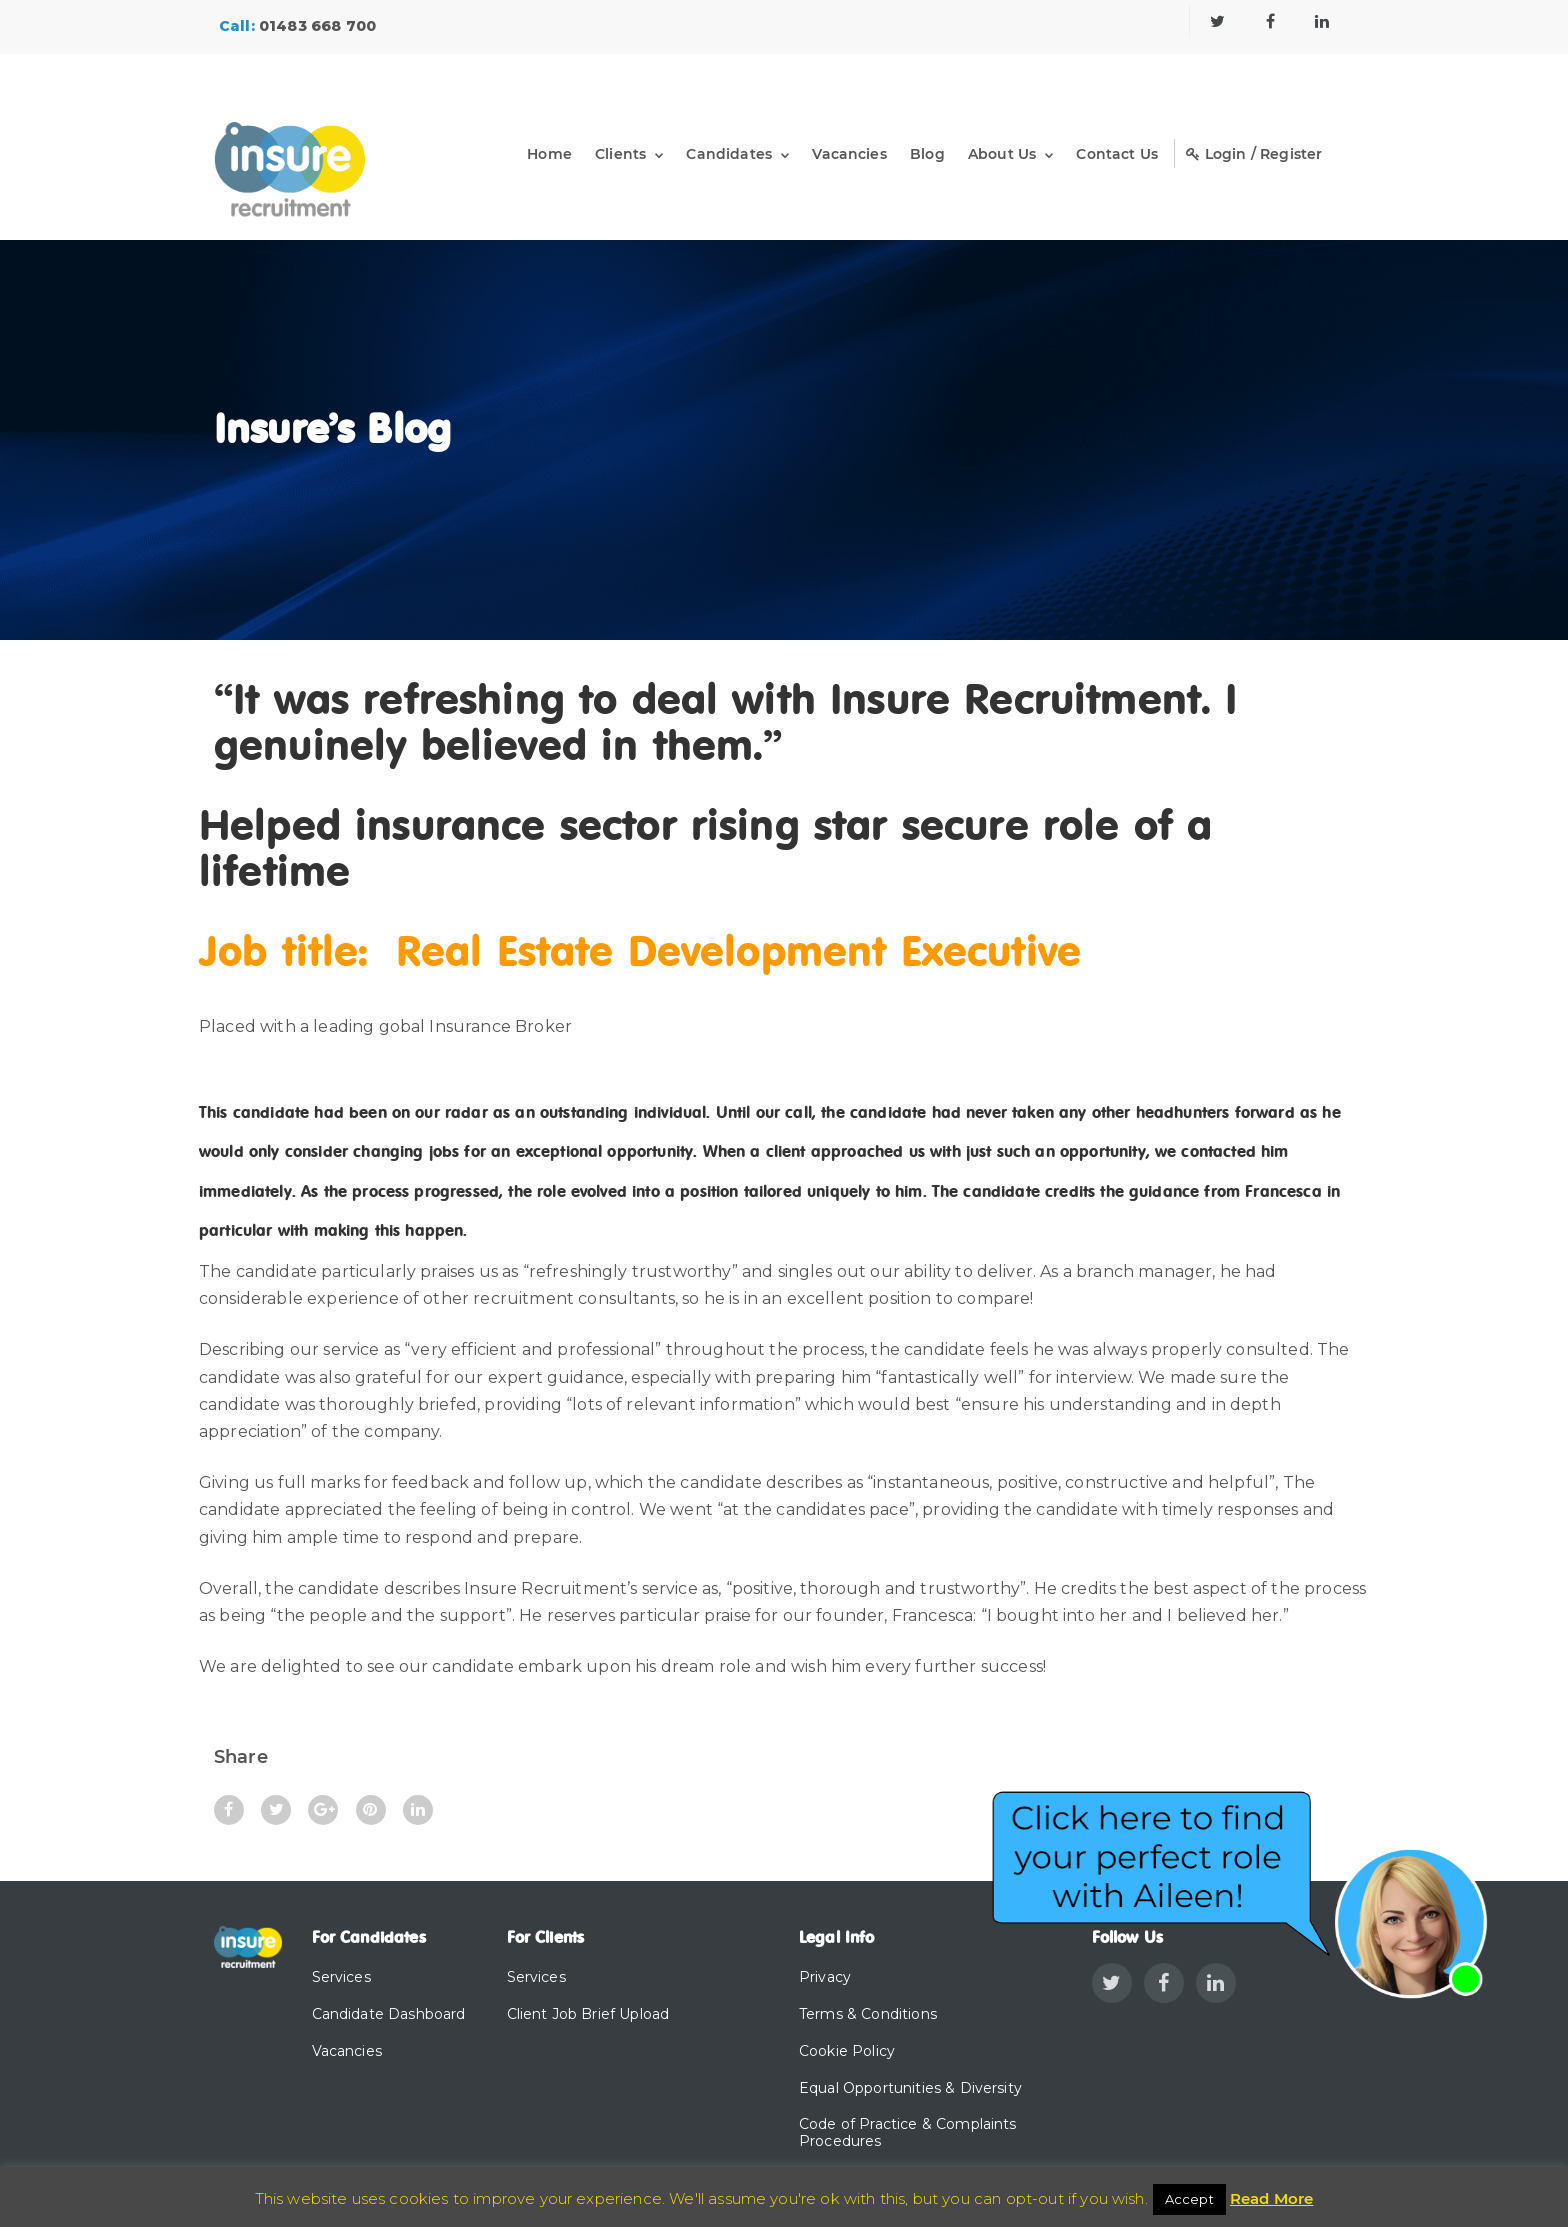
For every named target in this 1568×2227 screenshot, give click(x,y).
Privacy (825, 1977)
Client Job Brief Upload (588, 2014)
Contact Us (1117, 154)
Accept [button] (1189, 2199)
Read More (1271, 2198)
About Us (1002, 154)
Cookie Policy (847, 2051)
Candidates (729, 154)
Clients (620, 154)
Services (341, 1977)
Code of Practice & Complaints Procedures (908, 2132)
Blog (927, 154)
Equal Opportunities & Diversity (910, 2088)
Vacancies (849, 154)
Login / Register (1254, 154)
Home (549, 154)
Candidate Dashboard (389, 2014)
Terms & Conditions (868, 2014)
